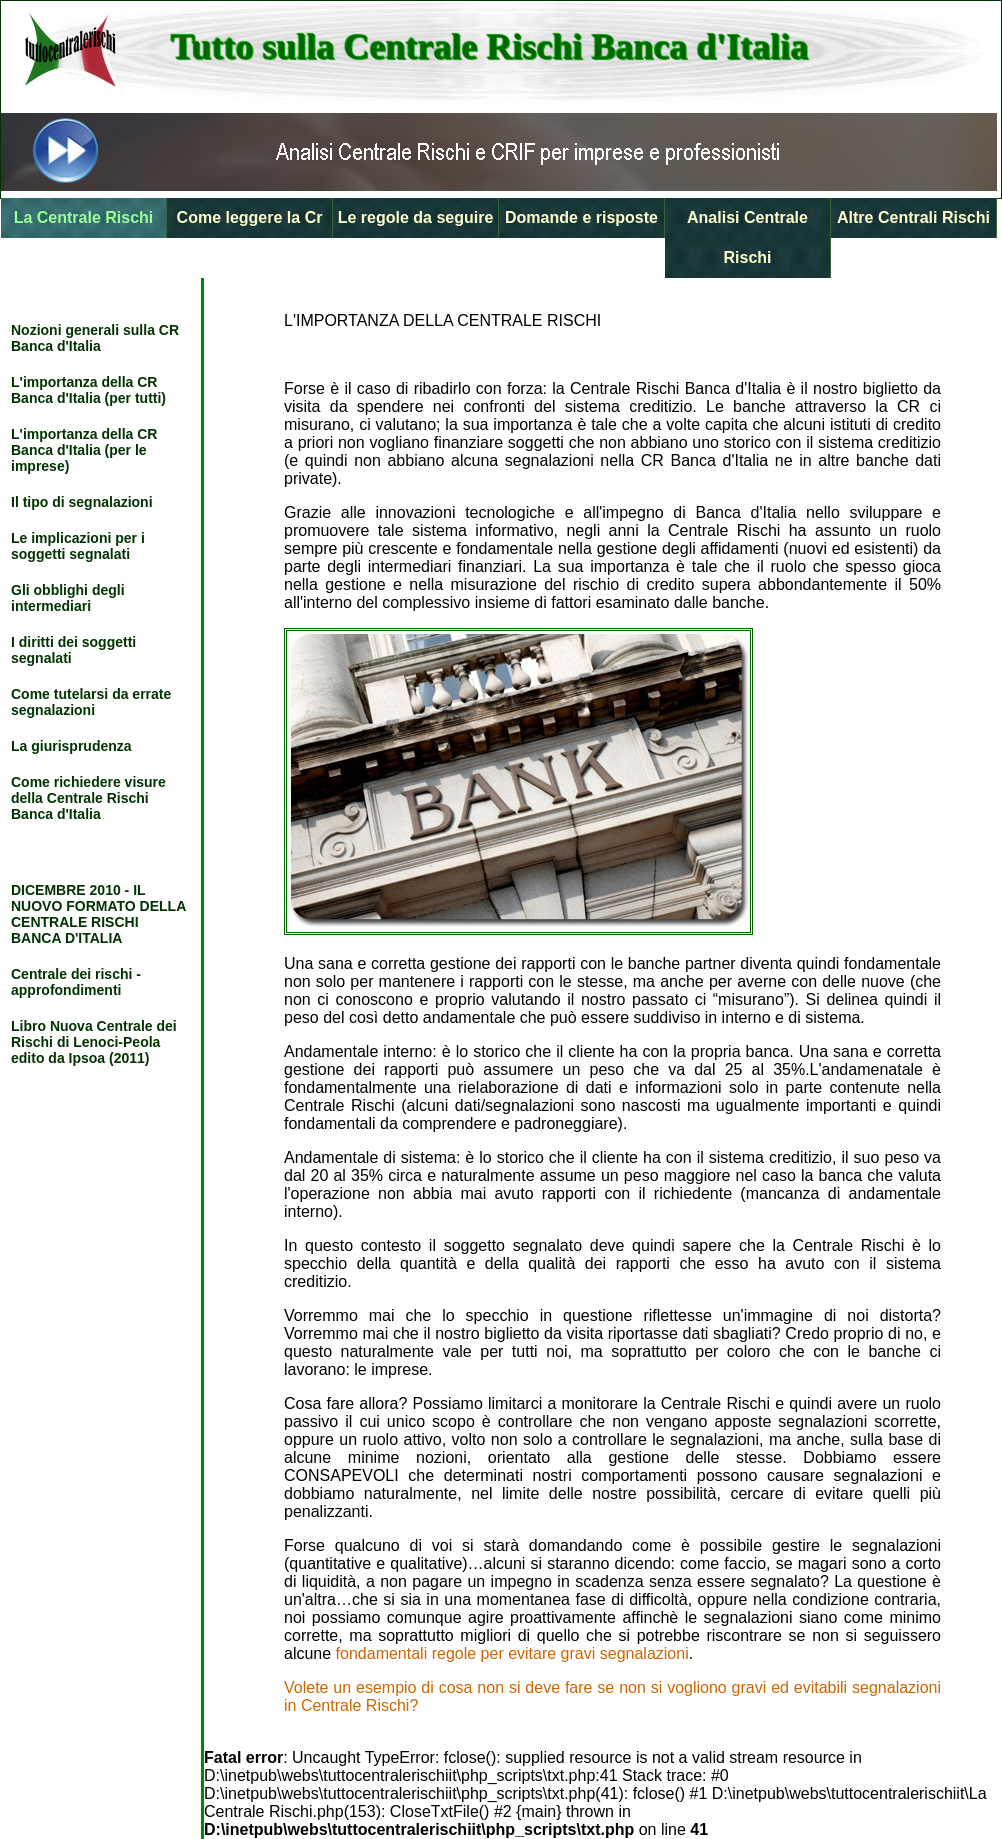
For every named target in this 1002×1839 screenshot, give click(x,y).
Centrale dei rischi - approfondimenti (76, 982)
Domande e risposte (581, 217)
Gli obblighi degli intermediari (68, 598)
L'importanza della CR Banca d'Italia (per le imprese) (84, 450)
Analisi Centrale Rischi (747, 237)
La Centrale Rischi (84, 217)
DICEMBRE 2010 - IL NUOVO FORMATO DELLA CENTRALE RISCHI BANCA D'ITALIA (98, 914)
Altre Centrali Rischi (913, 217)
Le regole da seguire (416, 217)
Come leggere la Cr (250, 217)
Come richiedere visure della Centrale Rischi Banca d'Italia (88, 798)
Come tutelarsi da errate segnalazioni (91, 702)
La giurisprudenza (71, 746)
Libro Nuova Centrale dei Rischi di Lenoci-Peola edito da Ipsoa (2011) (94, 1042)
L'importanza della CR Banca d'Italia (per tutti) (88, 390)
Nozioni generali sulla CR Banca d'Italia (95, 338)
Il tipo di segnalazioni (82, 502)
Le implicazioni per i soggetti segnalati (78, 546)
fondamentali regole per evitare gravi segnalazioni (512, 1653)
